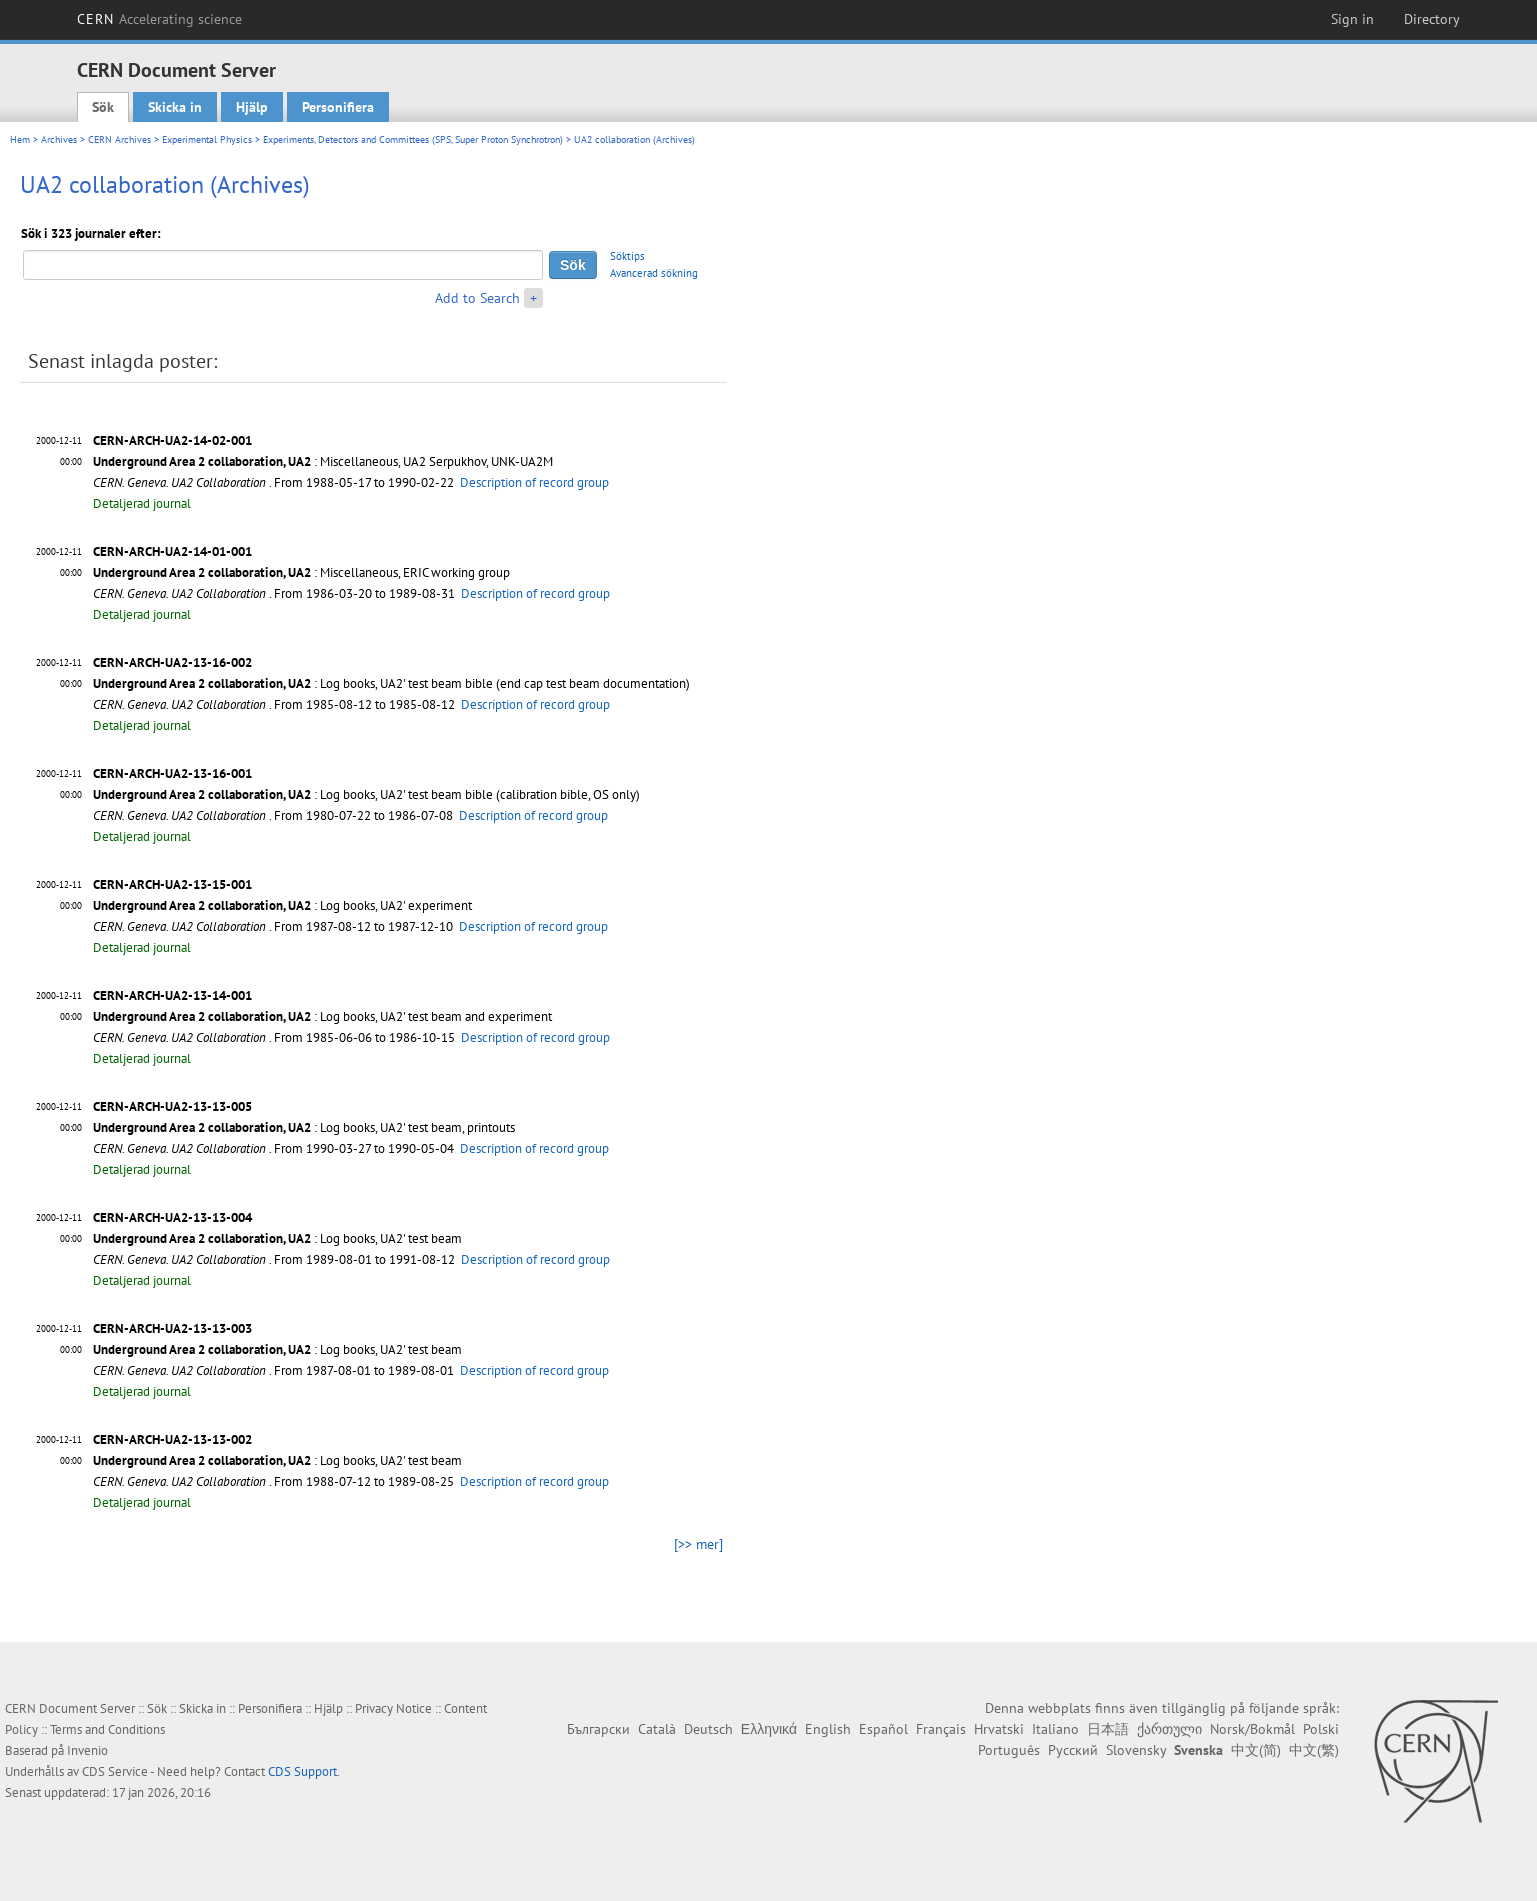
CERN (160, 19)
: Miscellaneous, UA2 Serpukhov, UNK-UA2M (323, 461)
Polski (1321, 1729)
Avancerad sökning (654, 273)
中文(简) (1256, 1750)
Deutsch (708, 1729)
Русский (1073, 1750)
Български (598, 1729)
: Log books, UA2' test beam (277, 1238)
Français (941, 1729)
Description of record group (534, 482)
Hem (20, 139)
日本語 (1108, 1729)
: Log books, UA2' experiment (282, 905)
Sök (103, 107)
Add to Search (477, 298)
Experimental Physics (207, 139)
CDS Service (115, 1771)
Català (657, 1729)
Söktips (627, 256)
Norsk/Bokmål (1252, 1729)
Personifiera (338, 107)
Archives (59, 139)
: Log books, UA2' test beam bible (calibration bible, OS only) (366, 794)
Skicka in (175, 107)
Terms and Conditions (107, 1729)
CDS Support (302, 1771)
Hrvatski (999, 1729)
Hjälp (252, 107)
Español (883, 1729)
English (828, 1729)
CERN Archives (119, 139)
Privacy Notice (393, 1708)
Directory (1432, 19)
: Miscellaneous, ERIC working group (301, 572)
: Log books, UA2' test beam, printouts (304, 1127)
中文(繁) (1314, 1750)
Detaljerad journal (142, 503)
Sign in (1352, 19)
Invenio (87, 1750)
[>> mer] (698, 1544)
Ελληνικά (769, 1729)
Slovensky (1136, 1750)
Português (1009, 1750)
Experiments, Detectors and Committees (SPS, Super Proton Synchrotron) (413, 139)
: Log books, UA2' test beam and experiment (322, 1016)
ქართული (1169, 1729)
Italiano (1055, 1729)
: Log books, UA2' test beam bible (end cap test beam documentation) (391, 683)
